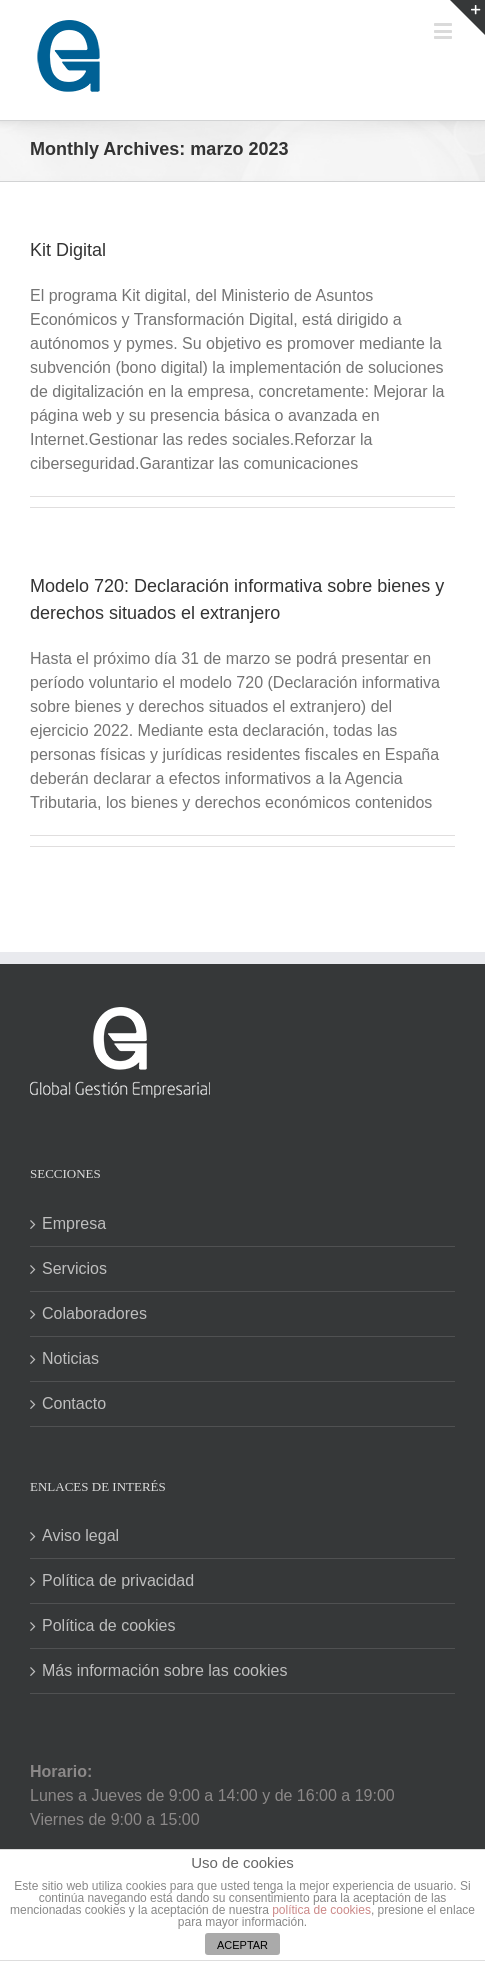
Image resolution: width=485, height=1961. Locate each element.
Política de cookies (108, 1625)
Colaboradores (94, 1313)
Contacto (74, 1403)
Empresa (74, 1223)
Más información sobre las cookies (164, 1670)
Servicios (74, 1268)
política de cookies (321, 1910)
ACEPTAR (242, 1945)
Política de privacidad (118, 1580)
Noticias (70, 1358)
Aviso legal (80, 1535)
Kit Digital (68, 250)
